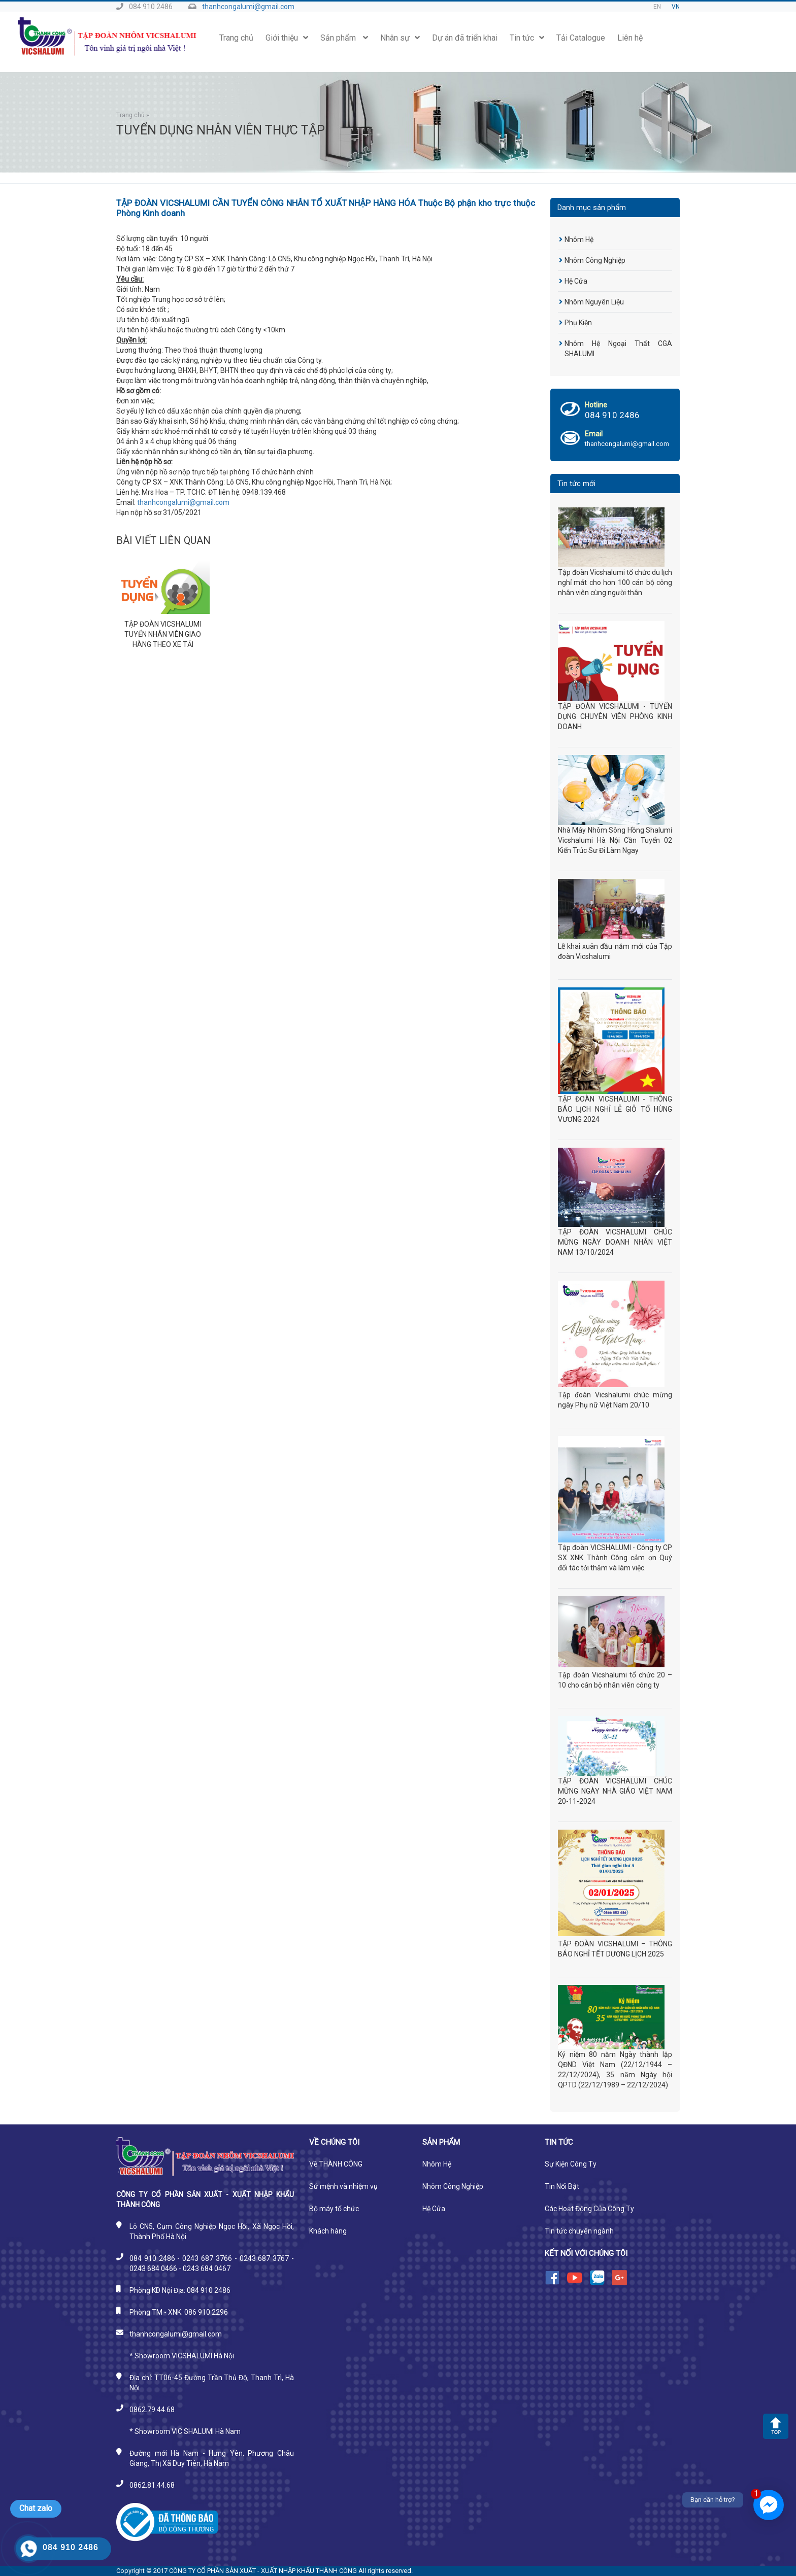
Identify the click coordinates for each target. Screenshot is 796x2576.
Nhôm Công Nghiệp (595, 260)
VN (676, 6)
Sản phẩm (344, 38)
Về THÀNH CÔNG (335, 2164)
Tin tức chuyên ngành (579, 2231)
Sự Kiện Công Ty (570, 2164)
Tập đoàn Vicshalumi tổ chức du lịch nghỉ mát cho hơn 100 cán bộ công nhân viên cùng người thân (615, 582)
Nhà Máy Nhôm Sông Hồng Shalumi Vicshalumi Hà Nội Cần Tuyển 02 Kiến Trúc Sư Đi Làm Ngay (615, 840)
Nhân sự (400, 38)
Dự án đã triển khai (465, 38)
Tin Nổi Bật (562, 2186)
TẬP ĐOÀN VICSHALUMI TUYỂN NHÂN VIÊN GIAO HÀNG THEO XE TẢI (162, 634)
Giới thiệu (287, 38)
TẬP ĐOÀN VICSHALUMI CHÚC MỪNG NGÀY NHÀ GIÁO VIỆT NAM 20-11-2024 (615, 1791)
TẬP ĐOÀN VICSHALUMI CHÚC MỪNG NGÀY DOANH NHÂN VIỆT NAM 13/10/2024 (615, 1242)
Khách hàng (328, 2231)
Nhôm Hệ (579, 239)
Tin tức (527, 38)
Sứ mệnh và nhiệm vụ (343, 2186)
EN (657, 6)
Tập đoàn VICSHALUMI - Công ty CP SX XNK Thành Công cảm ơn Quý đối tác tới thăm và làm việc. (615, 1557)
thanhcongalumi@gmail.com (248, 7)
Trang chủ (236, 38)
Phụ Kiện (578, 323)
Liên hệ (630, 38)
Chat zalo (35, 2508)
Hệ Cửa (576, 281)
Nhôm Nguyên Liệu (594, 302)
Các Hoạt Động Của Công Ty (589, 2209)
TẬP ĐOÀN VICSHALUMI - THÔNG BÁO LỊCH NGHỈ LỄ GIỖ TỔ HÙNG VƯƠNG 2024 (615, 1109)
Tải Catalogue (580, 38)
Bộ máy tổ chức (334, 2209)
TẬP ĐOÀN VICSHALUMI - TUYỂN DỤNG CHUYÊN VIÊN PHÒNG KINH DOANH (615, 716)
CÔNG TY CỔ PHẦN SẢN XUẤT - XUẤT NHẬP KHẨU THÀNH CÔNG (263, 2570)
